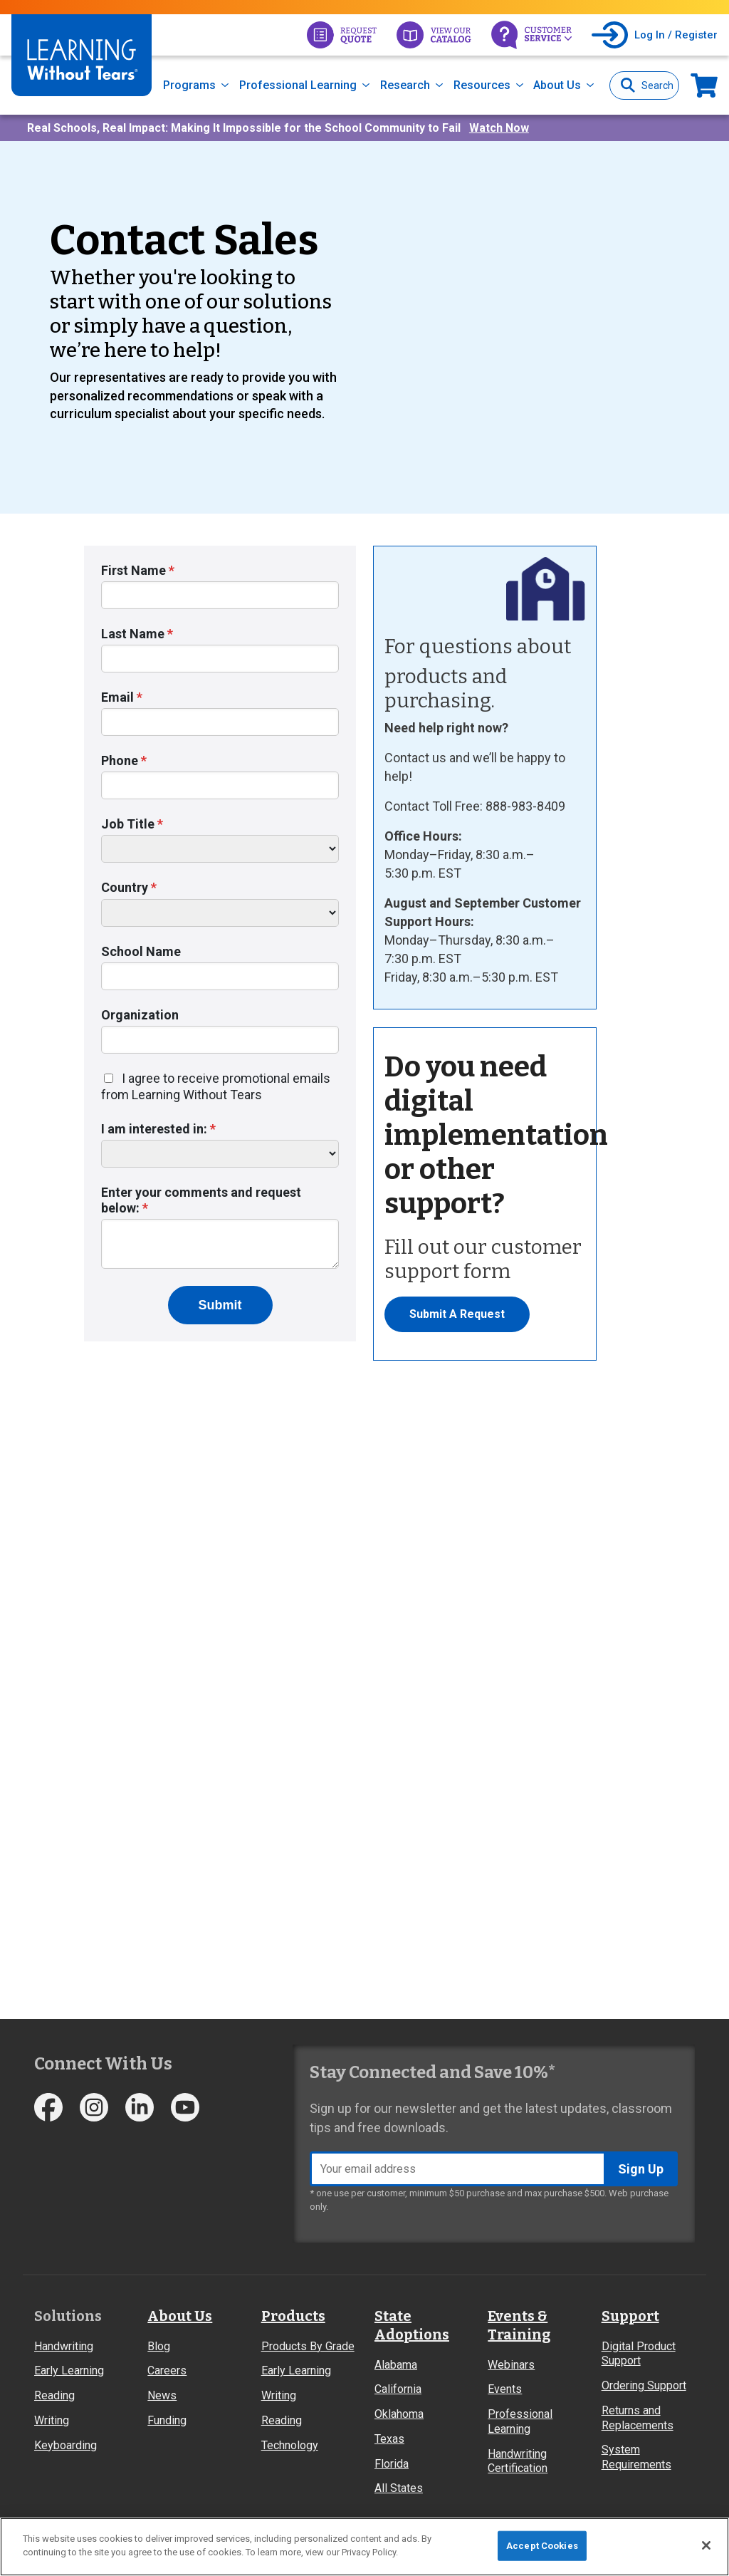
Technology (289, 2445)
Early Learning (69, 2370)
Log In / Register (676, 34)
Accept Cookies (542, 2545)
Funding (167, 2420)
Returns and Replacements (637, 2418)
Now (704, 85)
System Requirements (636, 2457)
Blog (158, 2346)
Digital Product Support (639, 2353)
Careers (167, 2370)
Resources (481, 85)
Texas (389, 2439)
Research (405, 85)
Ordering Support (644, 2385)
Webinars (511, 2365)
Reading (54, 2395)
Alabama (395, 2365)
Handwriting (63, 2346)
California (397, 2389)
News (162, 2395)
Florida (391, 2464)
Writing (51, 2420)
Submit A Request (457, 1314)
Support (630, 2316)
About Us (557, 85)
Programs (189, 85)
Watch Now (499, 128)
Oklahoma (399, 2414)
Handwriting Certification (517, 2461)
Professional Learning (298, 85)
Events (505, 2389)
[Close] (706, 2545)
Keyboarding (65, 2445)
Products (293, 2316)
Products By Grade (308, 2346)
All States (398, 2488)
